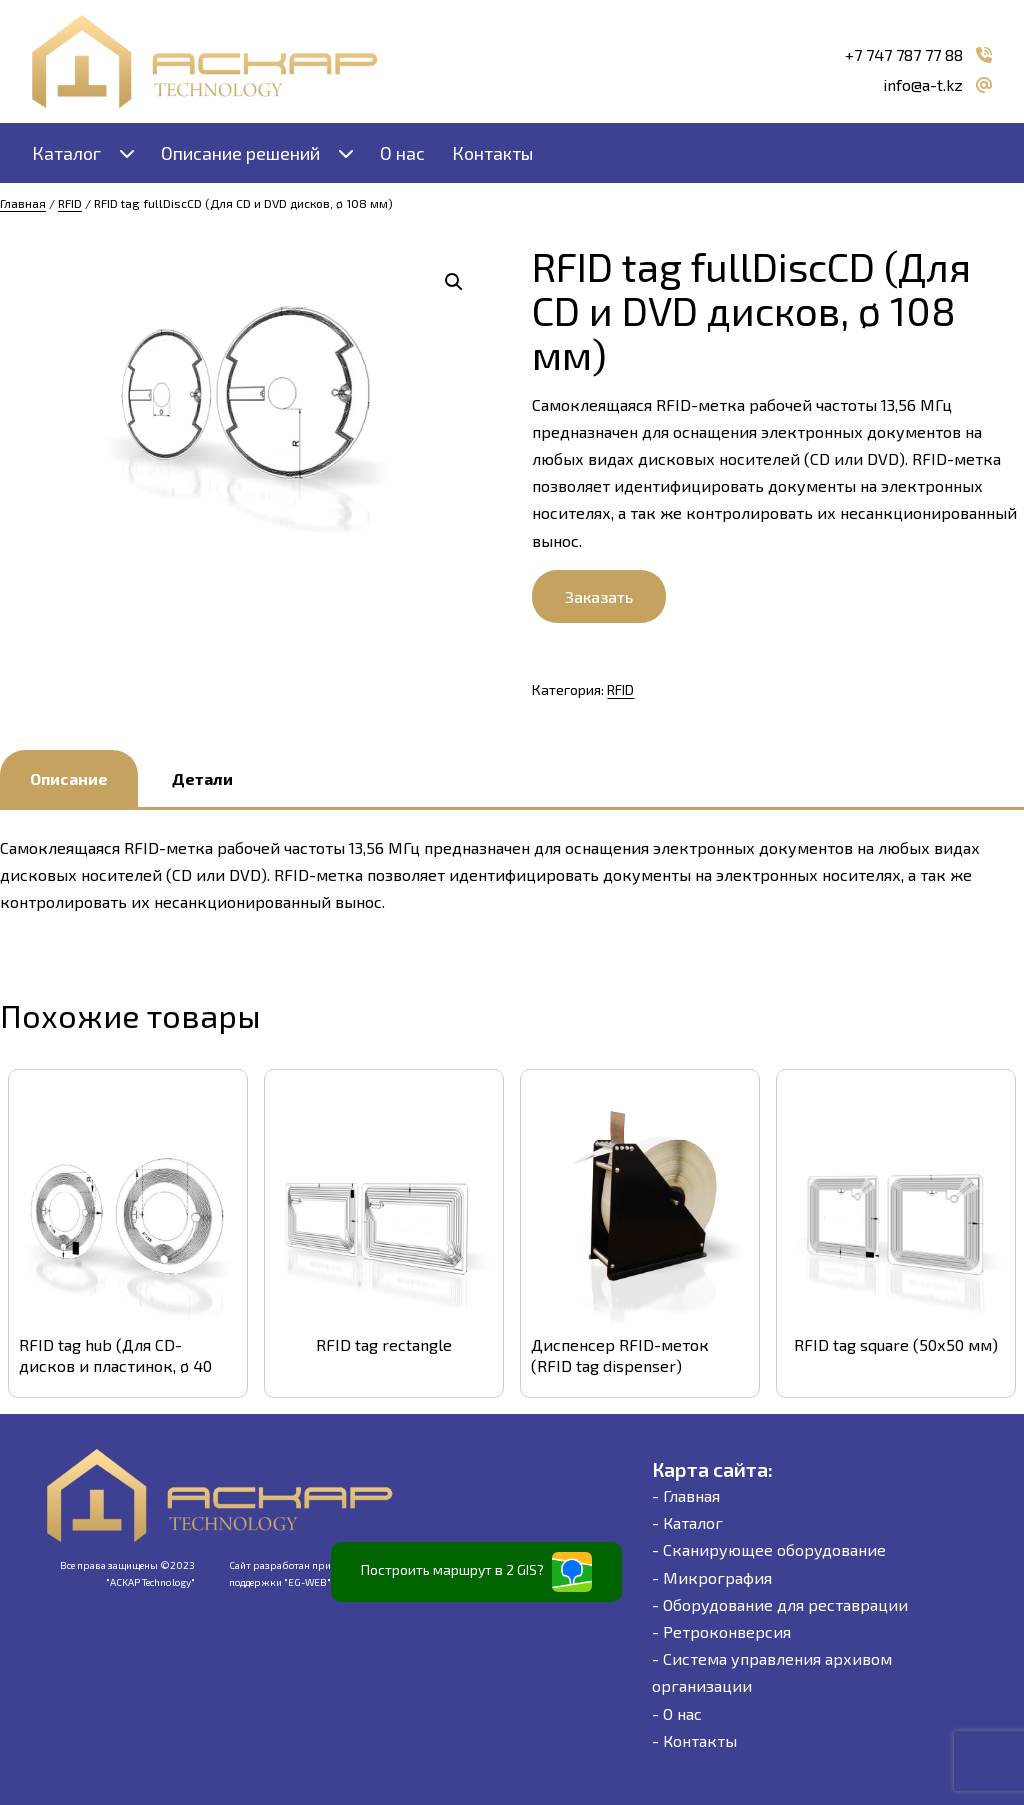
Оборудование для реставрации (785, 1604)
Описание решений (240, 153)
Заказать (599, 596)
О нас (402, 153)
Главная (23, 203)
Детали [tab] (202, 778)
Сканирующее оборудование (774, 1549)
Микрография (717, 1577)
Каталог (66, 153)
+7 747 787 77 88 (904, 54)
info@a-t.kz (923, 84)
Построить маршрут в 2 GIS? (476, 1572)
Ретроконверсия (727, 1631)
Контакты (492, 153)
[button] (454, 282)
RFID (70, 203)
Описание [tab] (69, 778)
